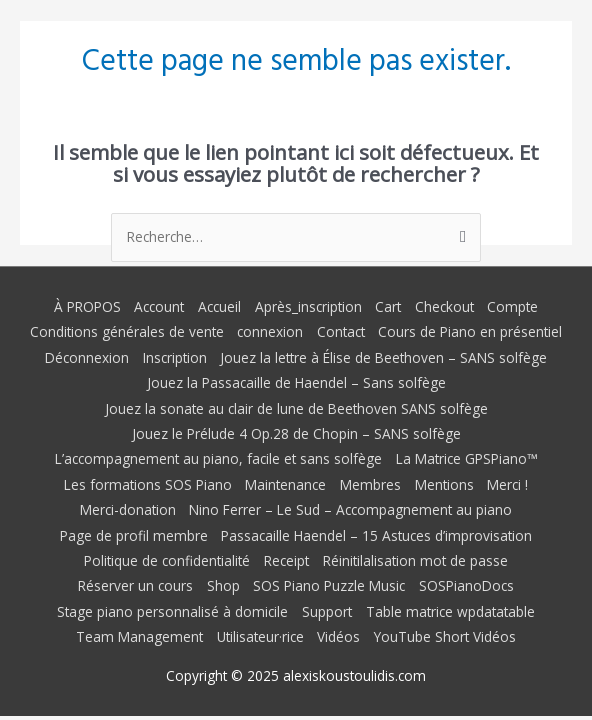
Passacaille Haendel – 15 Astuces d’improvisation (376, 535)
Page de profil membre (134, 535)
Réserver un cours (135, 585)
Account (159, 306)
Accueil (219, 306)
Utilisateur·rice (260, 636)
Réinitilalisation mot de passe (415, 560)
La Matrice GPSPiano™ (466, 458)
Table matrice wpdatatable (450, 611)
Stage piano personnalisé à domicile (172, 611)
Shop (223, 585)
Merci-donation (128, 509)
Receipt (286, 560)
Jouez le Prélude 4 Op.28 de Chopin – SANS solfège (296, 433)
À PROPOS (87, 306)
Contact (341, 331)
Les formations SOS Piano (148, 484)
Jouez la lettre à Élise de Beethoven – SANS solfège (383, 357)
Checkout (444, 306)
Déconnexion (87, 357)
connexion (270, 331)
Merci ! (507, 484)
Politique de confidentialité (167, 560)
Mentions (444, 484)
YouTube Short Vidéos (445, 636)
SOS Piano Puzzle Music (329, 585)
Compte (512, 306)
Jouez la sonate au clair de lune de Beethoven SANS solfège (296, 408)
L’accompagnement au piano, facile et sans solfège (218, 458)
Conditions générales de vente (127, 331)
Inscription (175, 357)
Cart (388, 306)
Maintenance (285, 484)
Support (327, 611)
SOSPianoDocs (466, 585)
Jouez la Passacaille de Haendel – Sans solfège (296, 382)
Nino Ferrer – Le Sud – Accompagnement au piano (350, 509)
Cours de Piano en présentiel (470, 331)
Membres (370, 484)
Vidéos (338, 636)
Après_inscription (308, 306)
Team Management (139, 636)
